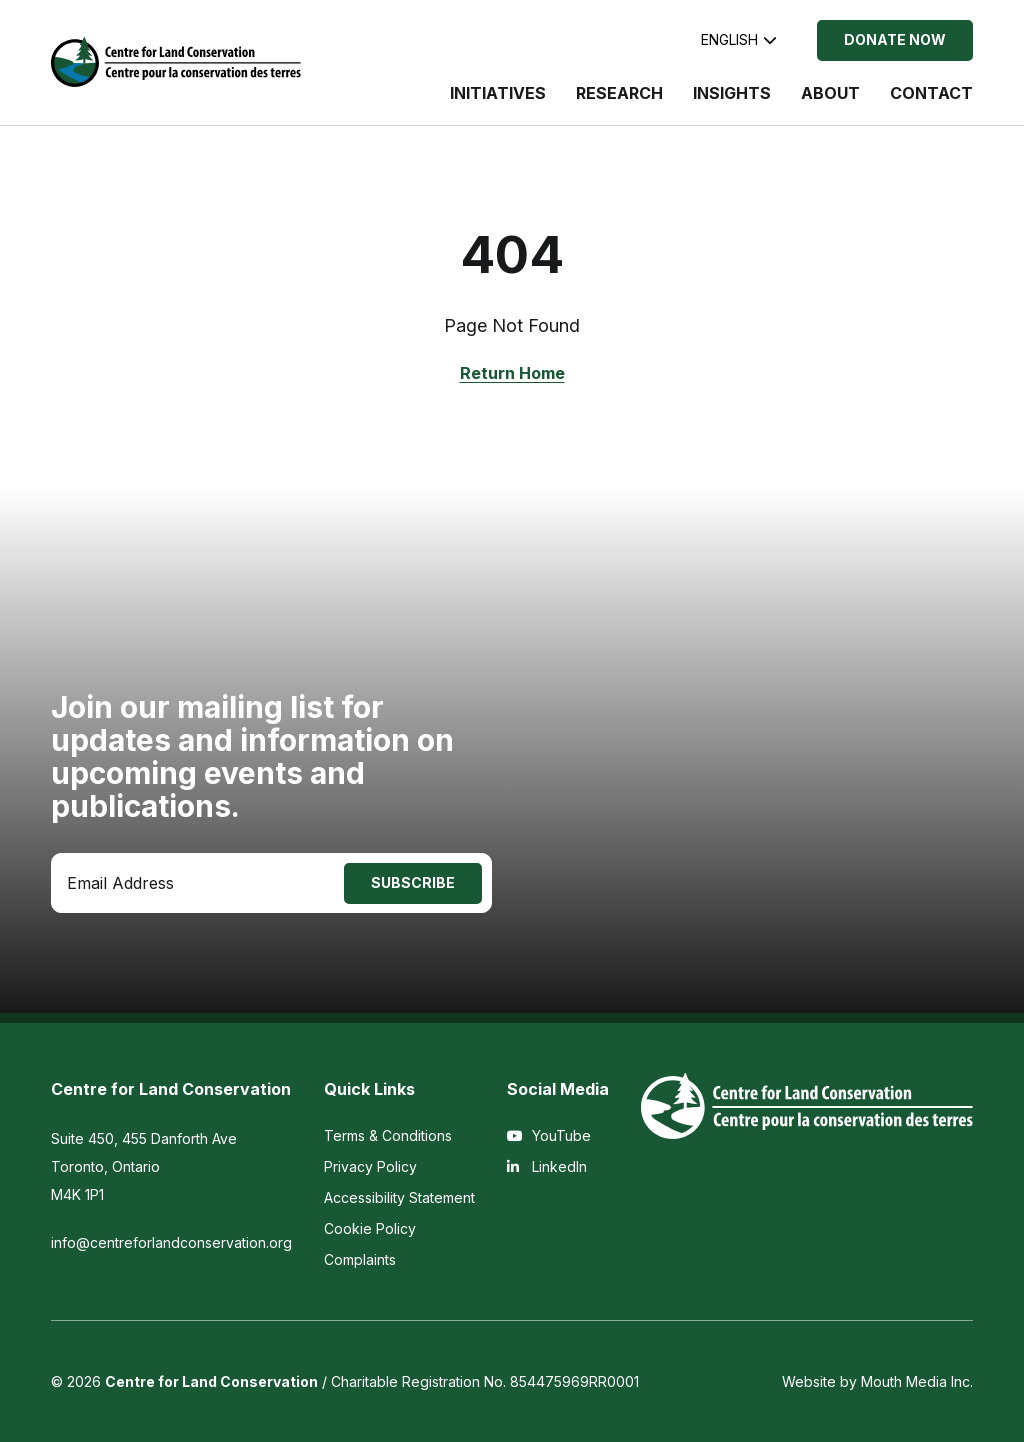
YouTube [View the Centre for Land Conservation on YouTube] (549, 1135)
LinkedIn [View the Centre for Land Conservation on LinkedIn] (547, 1166)
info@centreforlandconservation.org (171, 1242)
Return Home (512, 372)
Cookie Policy (370, 1228)
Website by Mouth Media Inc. (877, 1381)
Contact (931, 93)
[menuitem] (498, 103)
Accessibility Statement (399, 1197)
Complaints (360, 1259)
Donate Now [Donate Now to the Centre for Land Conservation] (895, 39)
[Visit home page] (176, 62)
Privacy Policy (370, 1166)
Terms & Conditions (388, 1135)
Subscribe (413, 882)
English (739, 39)
